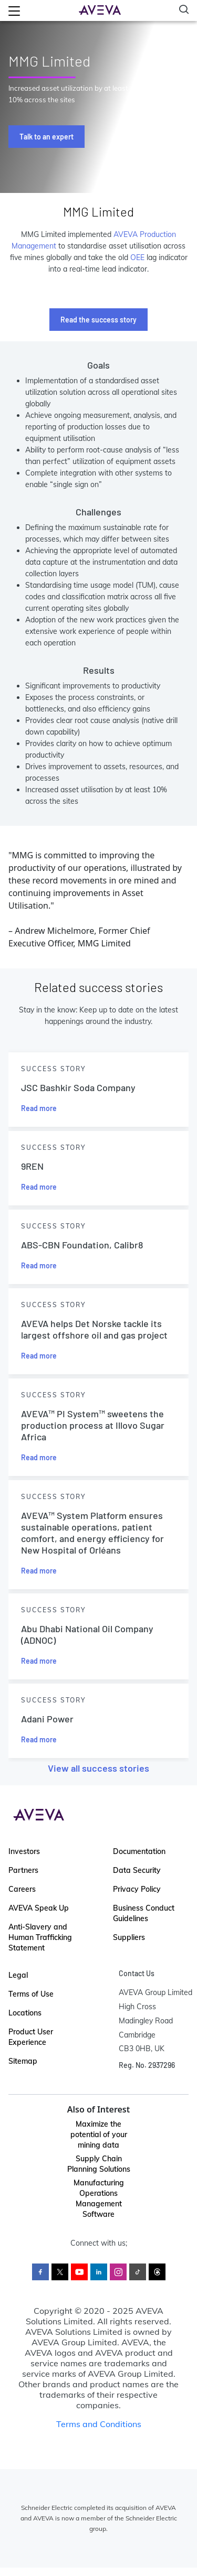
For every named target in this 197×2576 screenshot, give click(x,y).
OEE (137, 257)
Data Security (137, 1870)
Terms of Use (31, 1994)
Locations (25, 2013)
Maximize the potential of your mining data (98, 2134)
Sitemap (22, 2061)
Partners (23, 1870)
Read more (39, 1108)
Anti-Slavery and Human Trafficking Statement (40, 1937)
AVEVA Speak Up (38, 1908)
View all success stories (98, 1768)
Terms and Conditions (98, 2424)
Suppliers (129, 1937)
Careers (22, 1889)
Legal (18, 1975)
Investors (24, 1851)
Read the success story (98, 319)
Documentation (139, 1851)
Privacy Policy (137, 1889)
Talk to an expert (46, 136)
